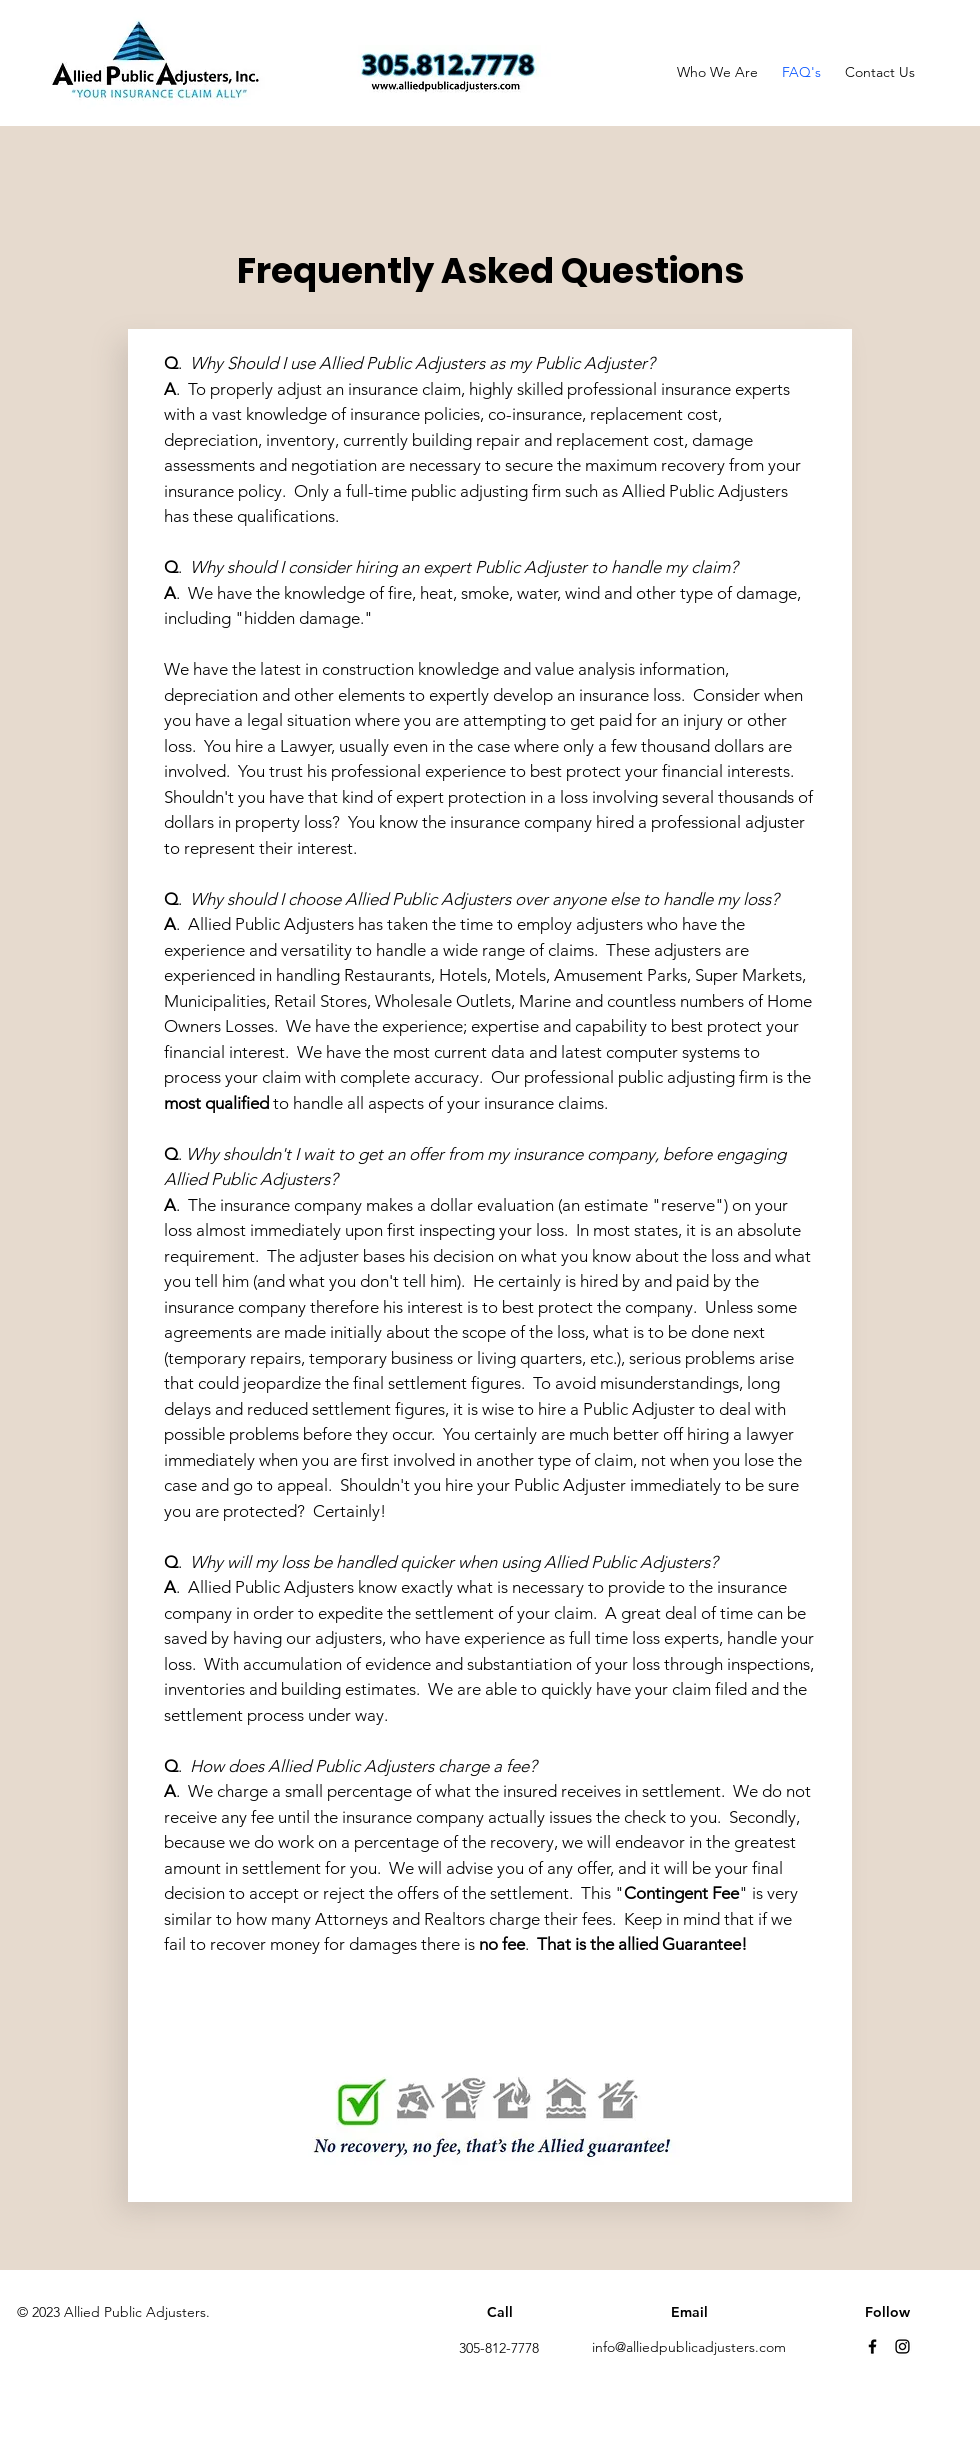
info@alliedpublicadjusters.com (689, 2347)
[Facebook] (872, 2346)
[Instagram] (902, 2346)
